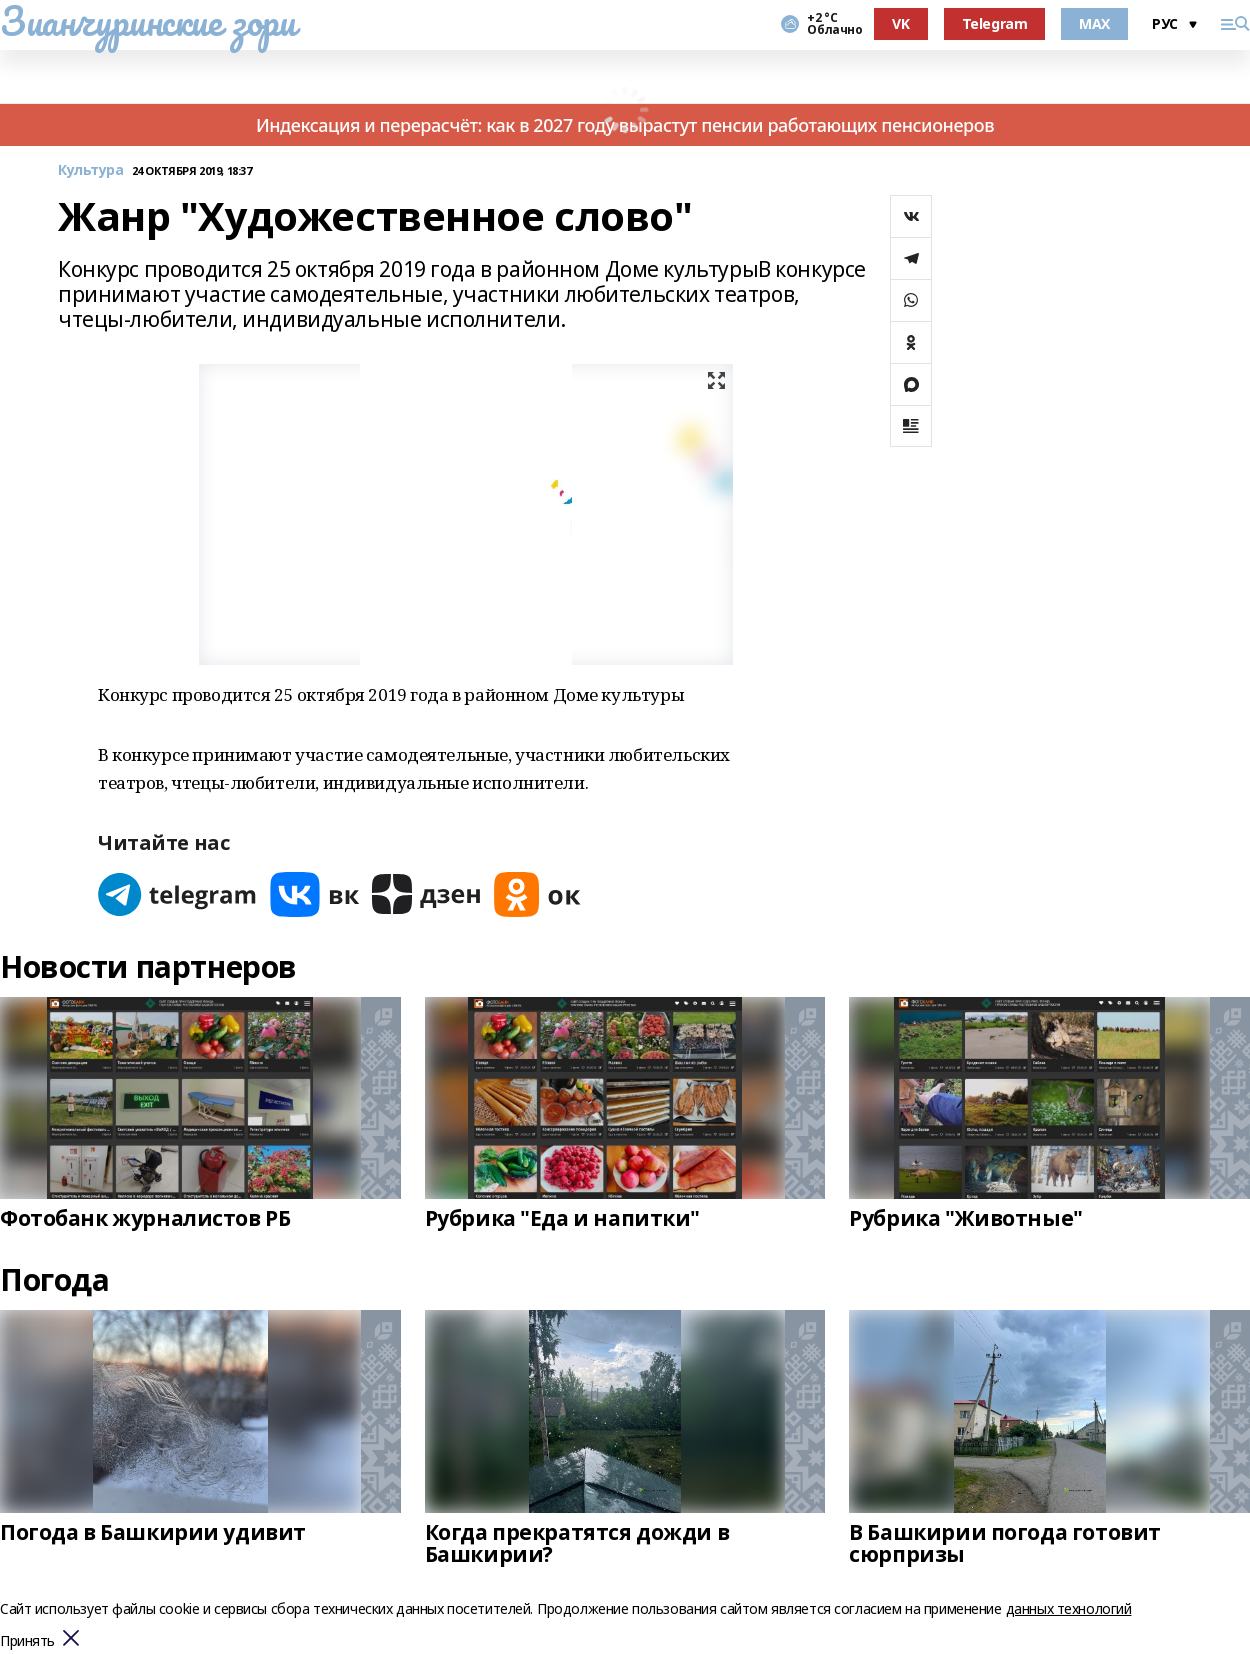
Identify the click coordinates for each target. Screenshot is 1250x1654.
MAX (1094, 23)
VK (900, 23)
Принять (27, 1641)
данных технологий (1069, 1608)
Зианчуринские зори (147, 21)
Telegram (995, 23)
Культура (91, 170)
